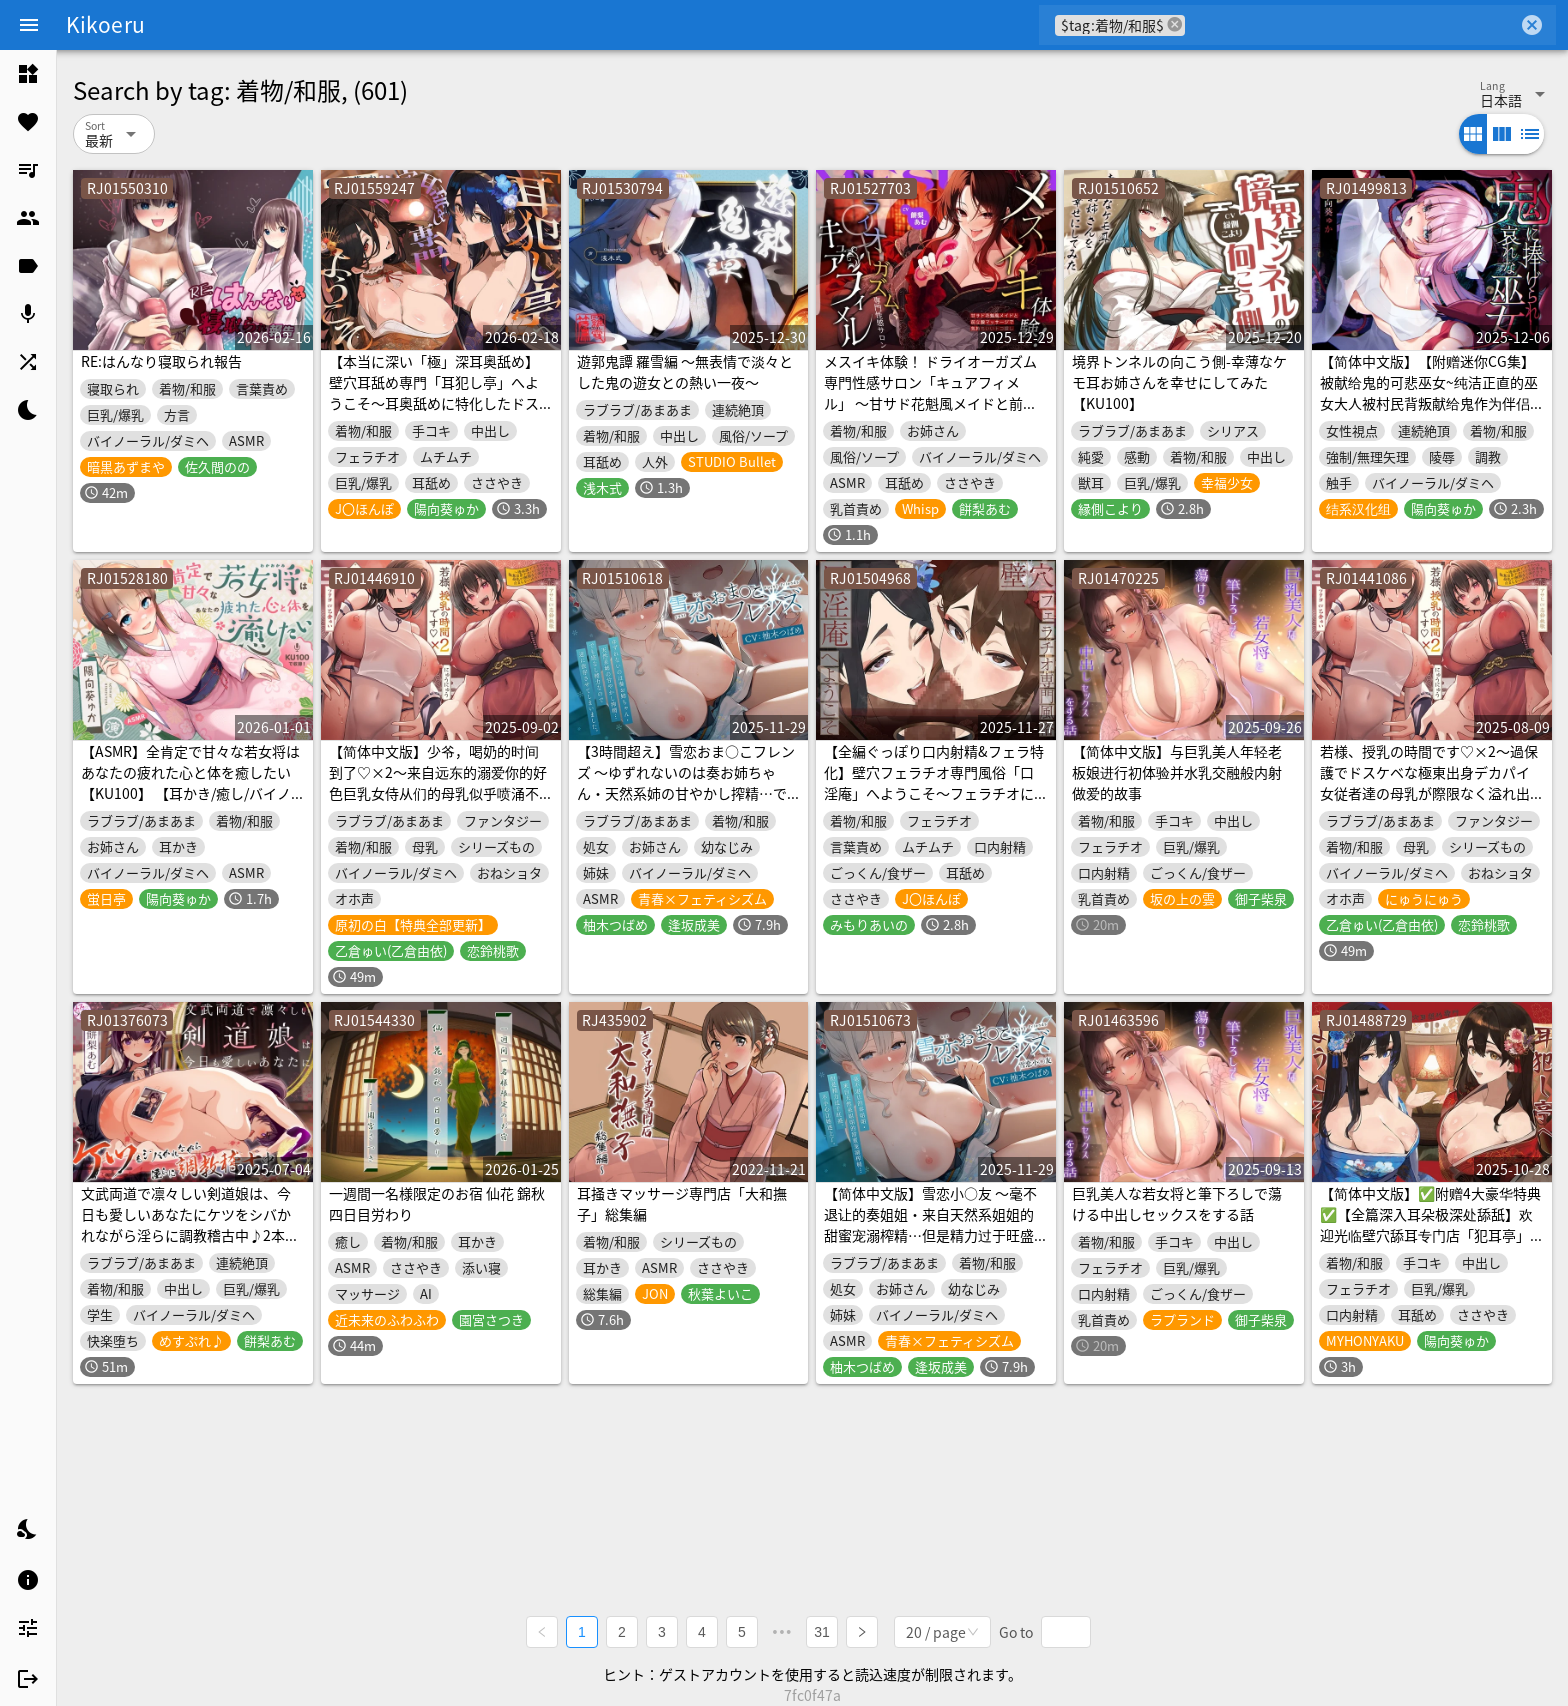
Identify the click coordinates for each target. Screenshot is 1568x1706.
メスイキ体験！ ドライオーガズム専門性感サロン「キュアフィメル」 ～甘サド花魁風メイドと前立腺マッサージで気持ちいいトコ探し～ (930, 403)
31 (822, 1632)
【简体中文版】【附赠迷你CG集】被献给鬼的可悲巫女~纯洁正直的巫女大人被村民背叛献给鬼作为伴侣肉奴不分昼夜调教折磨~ (1429, 392)
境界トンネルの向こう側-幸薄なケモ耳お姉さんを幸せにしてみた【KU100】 (1179, 382)
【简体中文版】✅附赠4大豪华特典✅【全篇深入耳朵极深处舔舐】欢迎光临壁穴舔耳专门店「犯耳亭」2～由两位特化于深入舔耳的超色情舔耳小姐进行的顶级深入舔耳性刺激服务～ (1430, 1245)
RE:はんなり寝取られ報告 (161, 361)
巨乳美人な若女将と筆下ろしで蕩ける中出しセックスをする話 (1177, 1203)
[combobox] (1351, 25)
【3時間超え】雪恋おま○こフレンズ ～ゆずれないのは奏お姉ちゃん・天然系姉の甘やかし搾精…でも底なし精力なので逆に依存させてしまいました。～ (686, 793)
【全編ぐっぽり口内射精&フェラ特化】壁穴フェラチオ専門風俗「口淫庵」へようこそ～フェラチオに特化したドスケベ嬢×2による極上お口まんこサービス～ (934, 793)
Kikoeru (105, 24)
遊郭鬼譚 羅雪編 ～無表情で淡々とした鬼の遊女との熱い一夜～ (685, 371)
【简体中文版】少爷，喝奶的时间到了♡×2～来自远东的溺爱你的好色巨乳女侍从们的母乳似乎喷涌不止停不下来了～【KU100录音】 (438, 782)
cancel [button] (1175, 24)
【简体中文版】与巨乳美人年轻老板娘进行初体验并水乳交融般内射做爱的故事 (1177, 772)
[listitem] (28, 74)
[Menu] (29, 25)
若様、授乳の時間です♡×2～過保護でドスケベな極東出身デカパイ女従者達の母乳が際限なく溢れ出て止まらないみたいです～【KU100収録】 (1429, 793)
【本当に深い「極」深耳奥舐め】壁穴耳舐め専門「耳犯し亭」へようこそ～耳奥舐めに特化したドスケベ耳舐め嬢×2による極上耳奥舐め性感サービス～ (438, 403)
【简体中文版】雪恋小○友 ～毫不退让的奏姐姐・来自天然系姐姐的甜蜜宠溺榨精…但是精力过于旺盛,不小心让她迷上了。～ (931, 1224)
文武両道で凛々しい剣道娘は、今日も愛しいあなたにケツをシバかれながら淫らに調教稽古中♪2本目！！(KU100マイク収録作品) (186, 1224)
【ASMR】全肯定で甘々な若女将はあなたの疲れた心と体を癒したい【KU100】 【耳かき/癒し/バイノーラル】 (190, 782)
